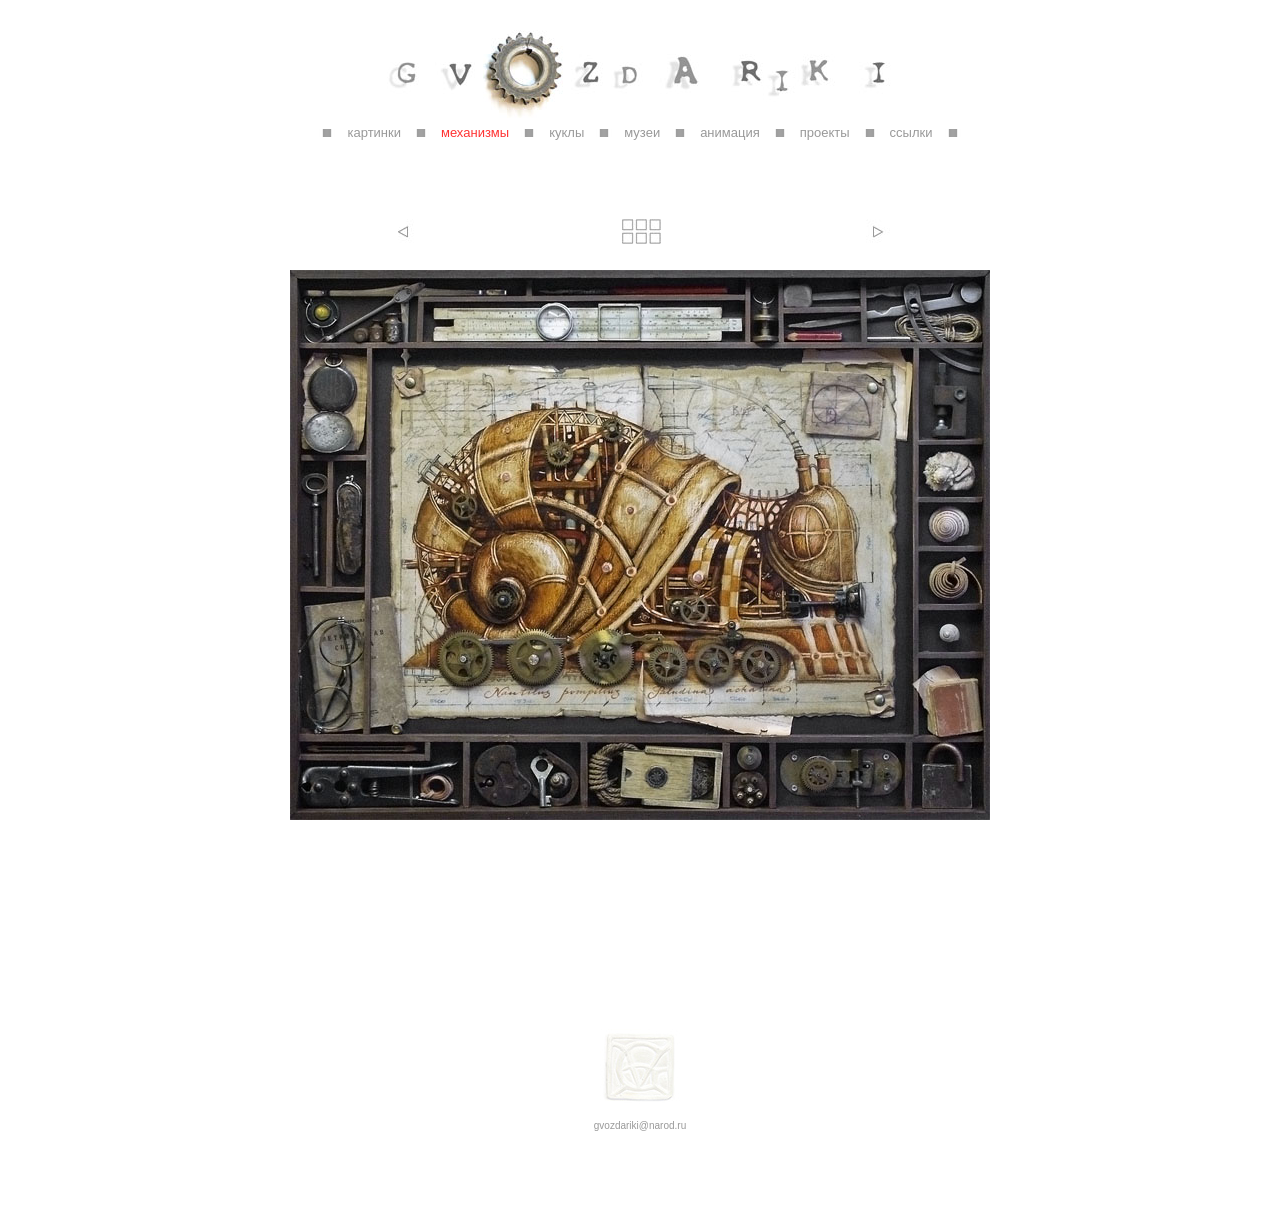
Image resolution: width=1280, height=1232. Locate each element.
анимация (730, 132)
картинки (374, 132)
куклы (566, 132)
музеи (642, 132)
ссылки (911, 132)
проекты (825, 132)
